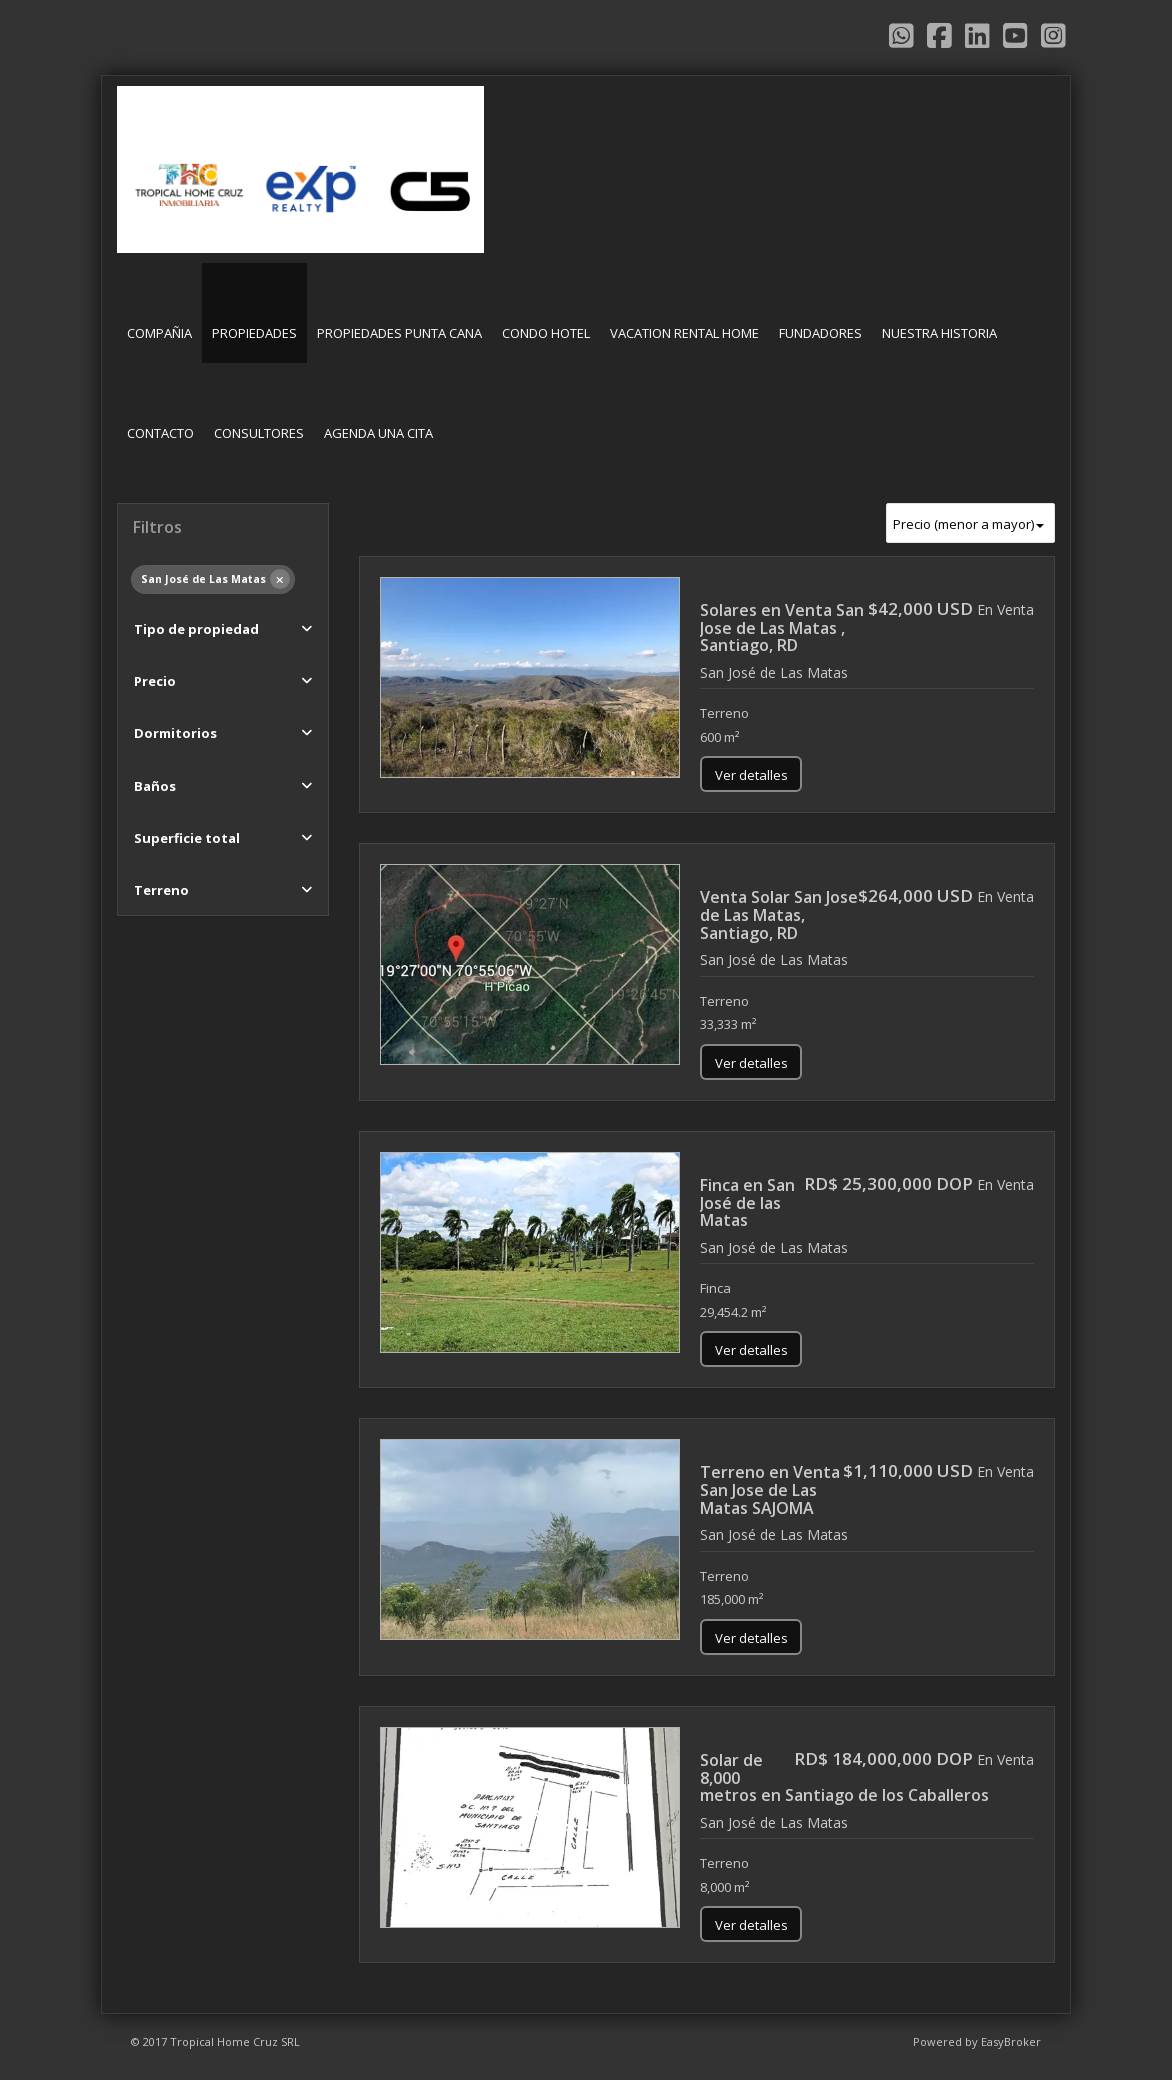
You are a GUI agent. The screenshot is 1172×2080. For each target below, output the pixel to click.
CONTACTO (160, 433)
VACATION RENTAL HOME (684, 333)
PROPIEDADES (254, 333)
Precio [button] (155, 681)
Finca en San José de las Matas (747, 1202)
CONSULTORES (259, 433)
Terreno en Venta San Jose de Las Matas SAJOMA (770, 1489)
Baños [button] (155, 786)
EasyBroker (1011, 2041)
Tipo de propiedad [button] (196, 629)
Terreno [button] (161, 890)
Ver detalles (751, 775)
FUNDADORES (820, 333)
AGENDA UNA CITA (378, 433)
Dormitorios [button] (175, 733)
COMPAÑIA (159, 333)
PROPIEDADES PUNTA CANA (399, 333)
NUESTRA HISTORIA (939, 333)
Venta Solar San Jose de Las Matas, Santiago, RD (779, 914)
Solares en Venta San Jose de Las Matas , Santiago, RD (782, 627)
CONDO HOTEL (546, 333)
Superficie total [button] (187, 838)
